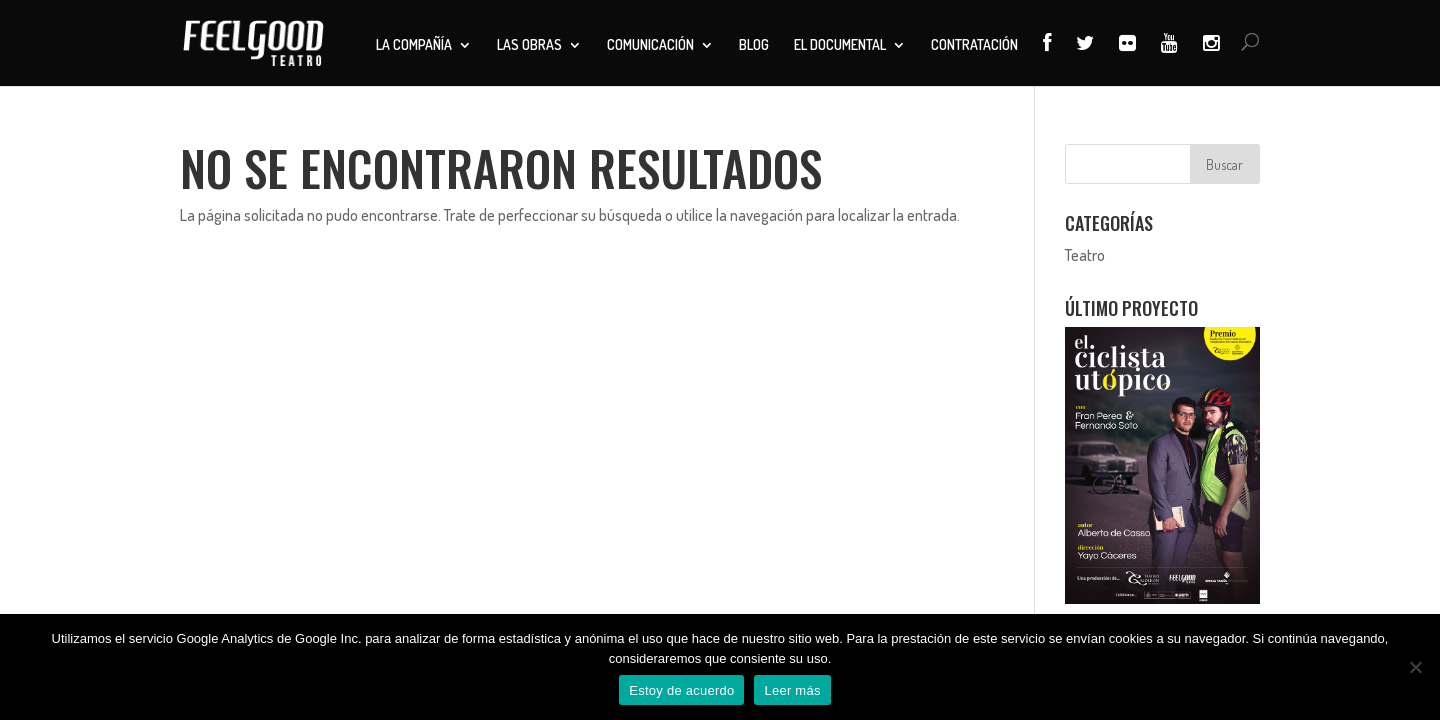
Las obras (529, 45)
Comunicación (650, 45)
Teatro (1085, 255)
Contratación (974, 45)
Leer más (792, 690)
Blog (754, 45)
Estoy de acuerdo (681, 690)
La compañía (414, 45)
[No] (1415, 667)
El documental (840, 45)
